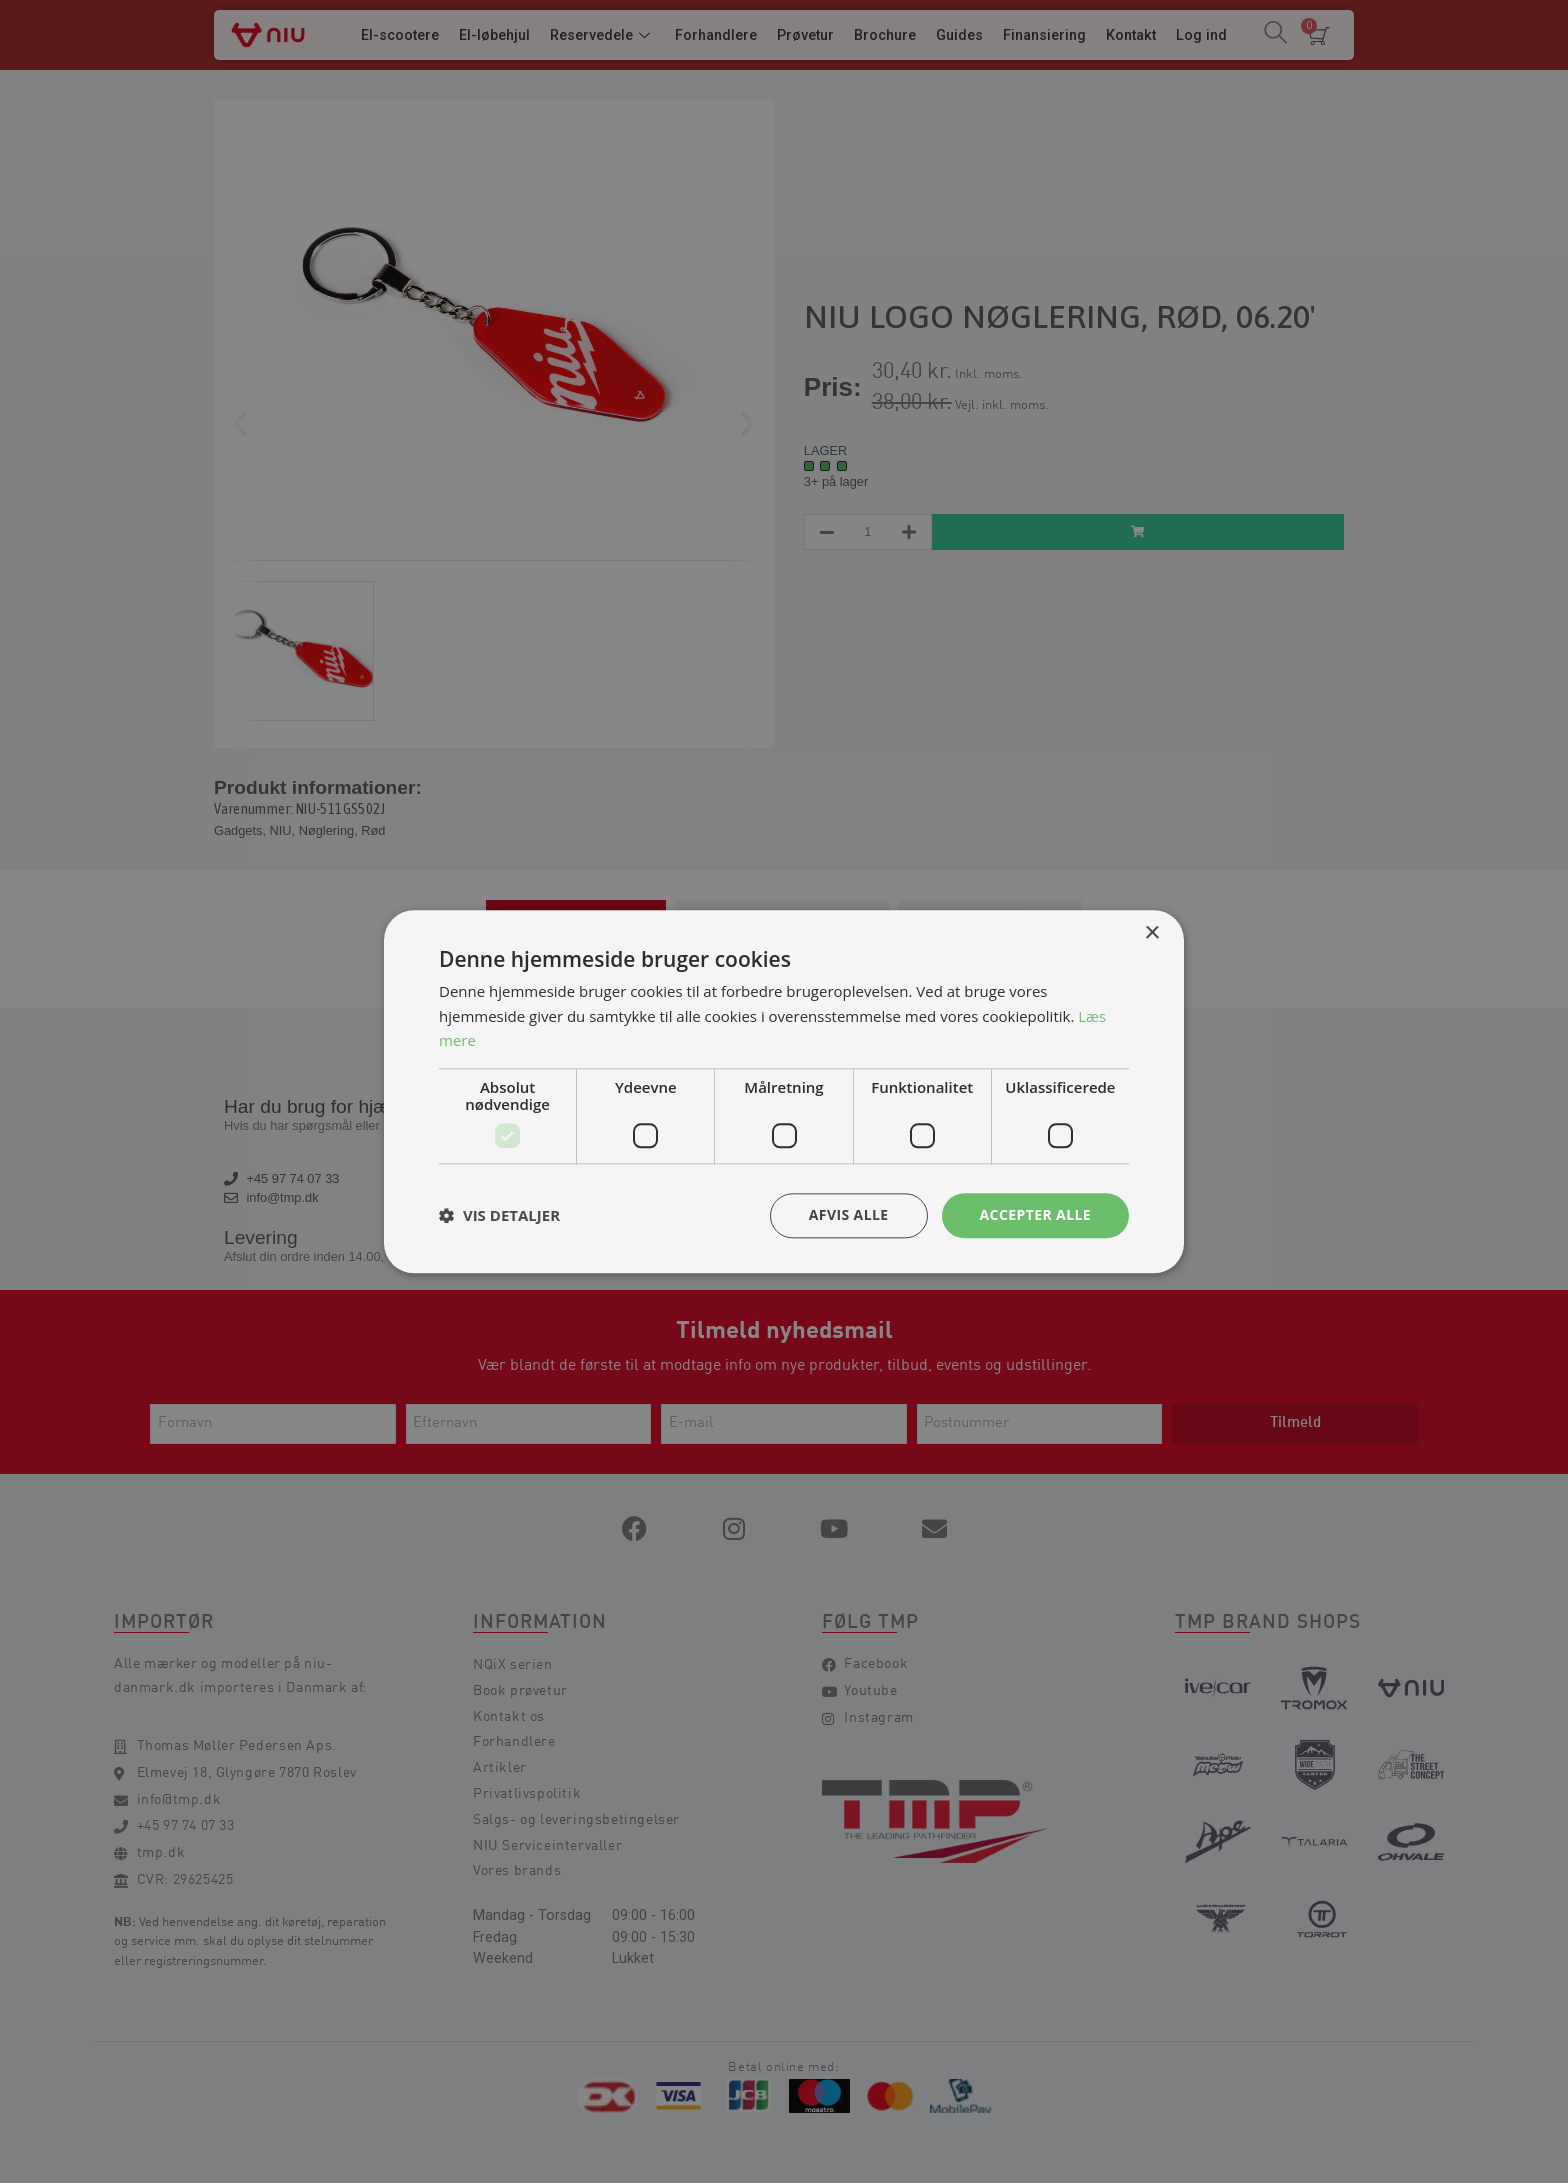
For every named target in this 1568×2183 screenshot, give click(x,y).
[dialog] (784, 1091)
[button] (499, 1216)
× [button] (1151, 933)
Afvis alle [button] (849, 1214)
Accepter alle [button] (1035, 1214)
